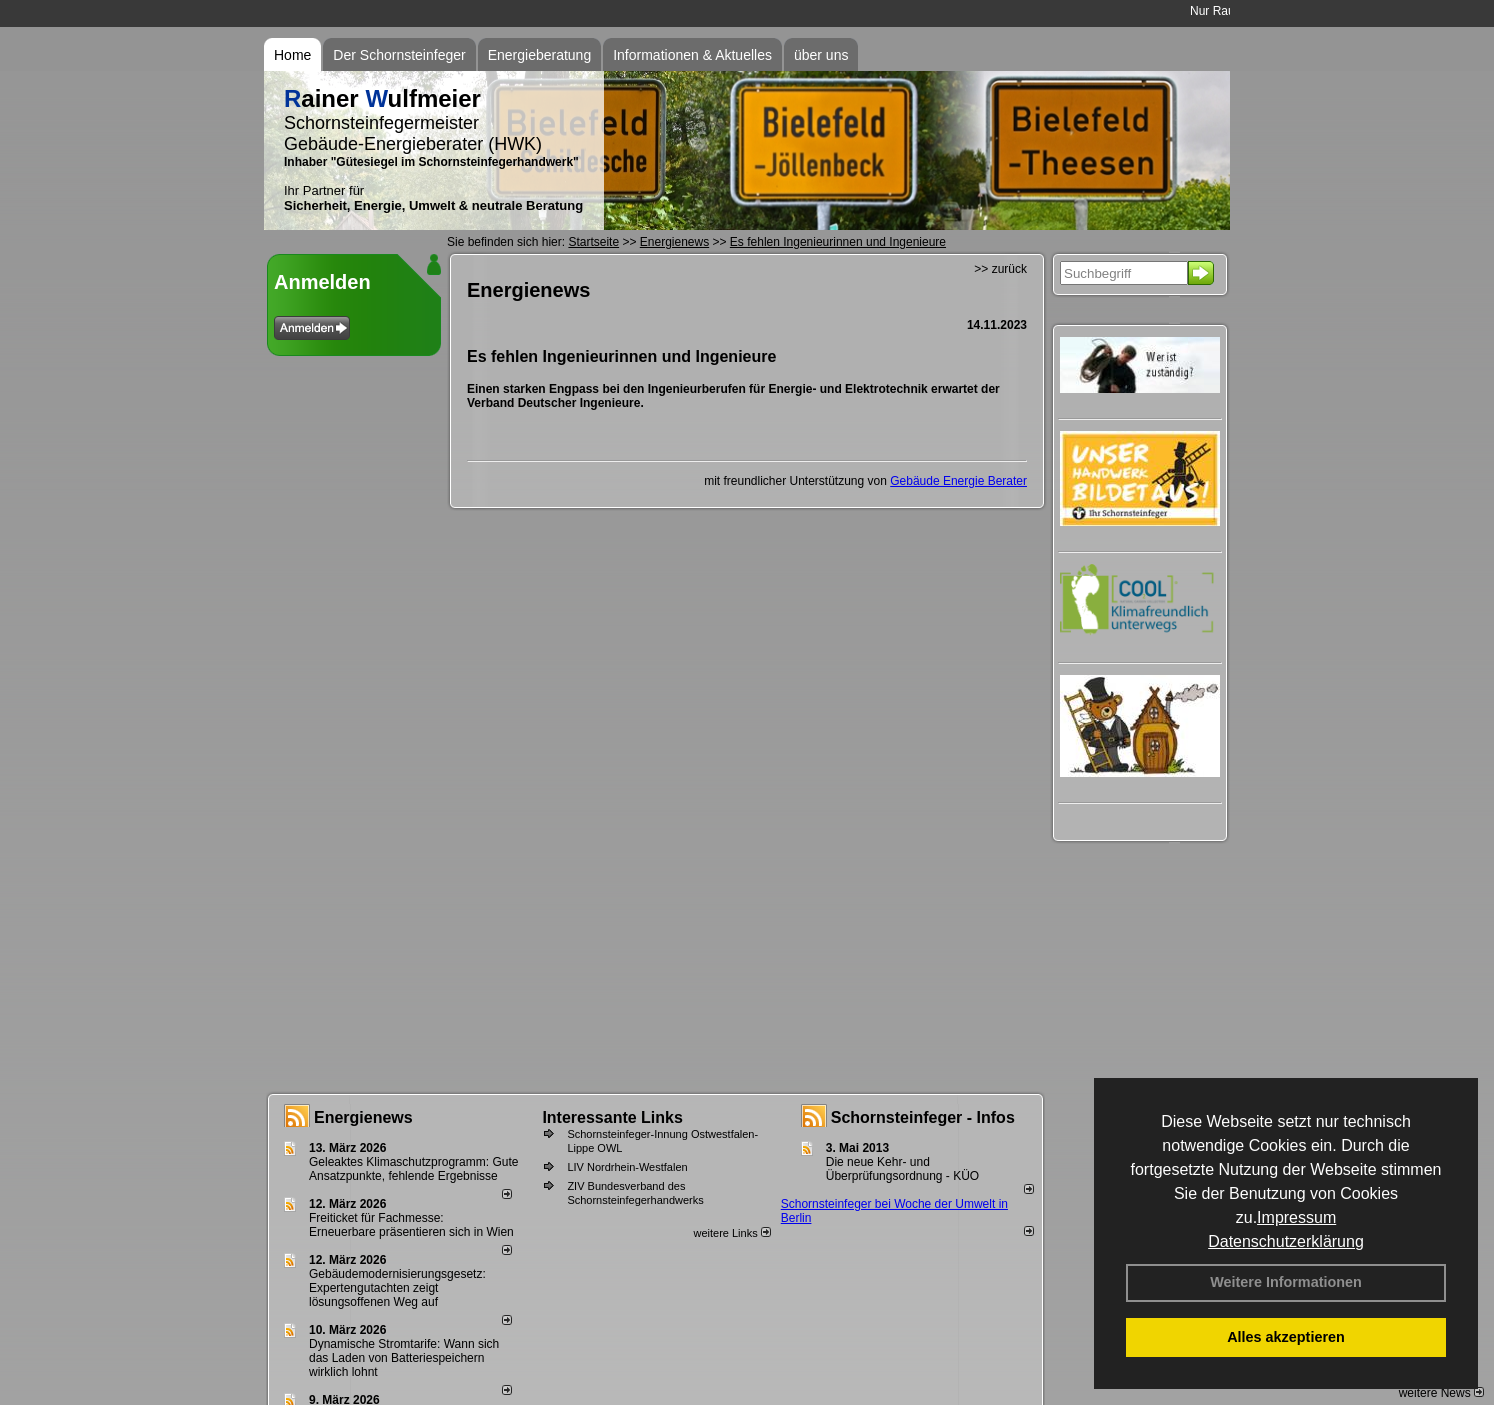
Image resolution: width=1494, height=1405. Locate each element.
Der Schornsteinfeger (399, 55)
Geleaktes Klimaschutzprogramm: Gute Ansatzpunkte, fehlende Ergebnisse (413, 1169)
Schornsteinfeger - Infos (923, 1117)
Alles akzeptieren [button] (1286, 1337)
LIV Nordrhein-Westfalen (627, 1167)
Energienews (363, 1117)
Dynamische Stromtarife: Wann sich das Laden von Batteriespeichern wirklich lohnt (404, 1358)
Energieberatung (540, 55)
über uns (821, 55)
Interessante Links (612, 1117)
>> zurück (1000, 269)
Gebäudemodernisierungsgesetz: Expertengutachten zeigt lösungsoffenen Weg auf (397, 1288)
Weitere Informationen (1286, 1282)
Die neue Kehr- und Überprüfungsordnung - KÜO (902, 1169)
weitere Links (731, 1233)
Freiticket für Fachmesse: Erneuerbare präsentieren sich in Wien (411, 1225)
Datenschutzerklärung (1286, 1241)
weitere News (1441, 1393)
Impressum (1296, 1217)
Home (292, 55)
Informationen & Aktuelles (692, 55)
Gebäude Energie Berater (958, 481)
